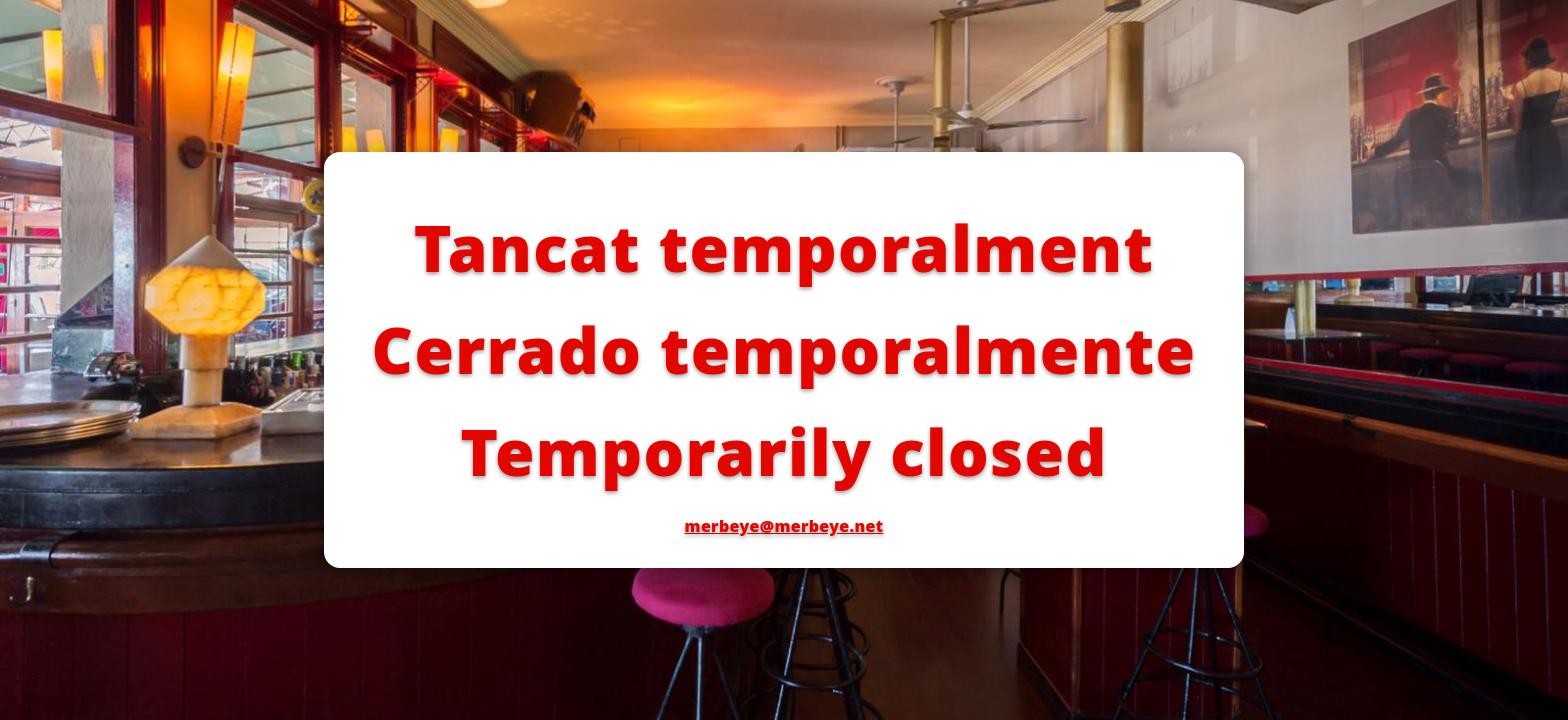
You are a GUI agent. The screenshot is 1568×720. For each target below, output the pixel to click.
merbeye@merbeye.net (784, 526)
